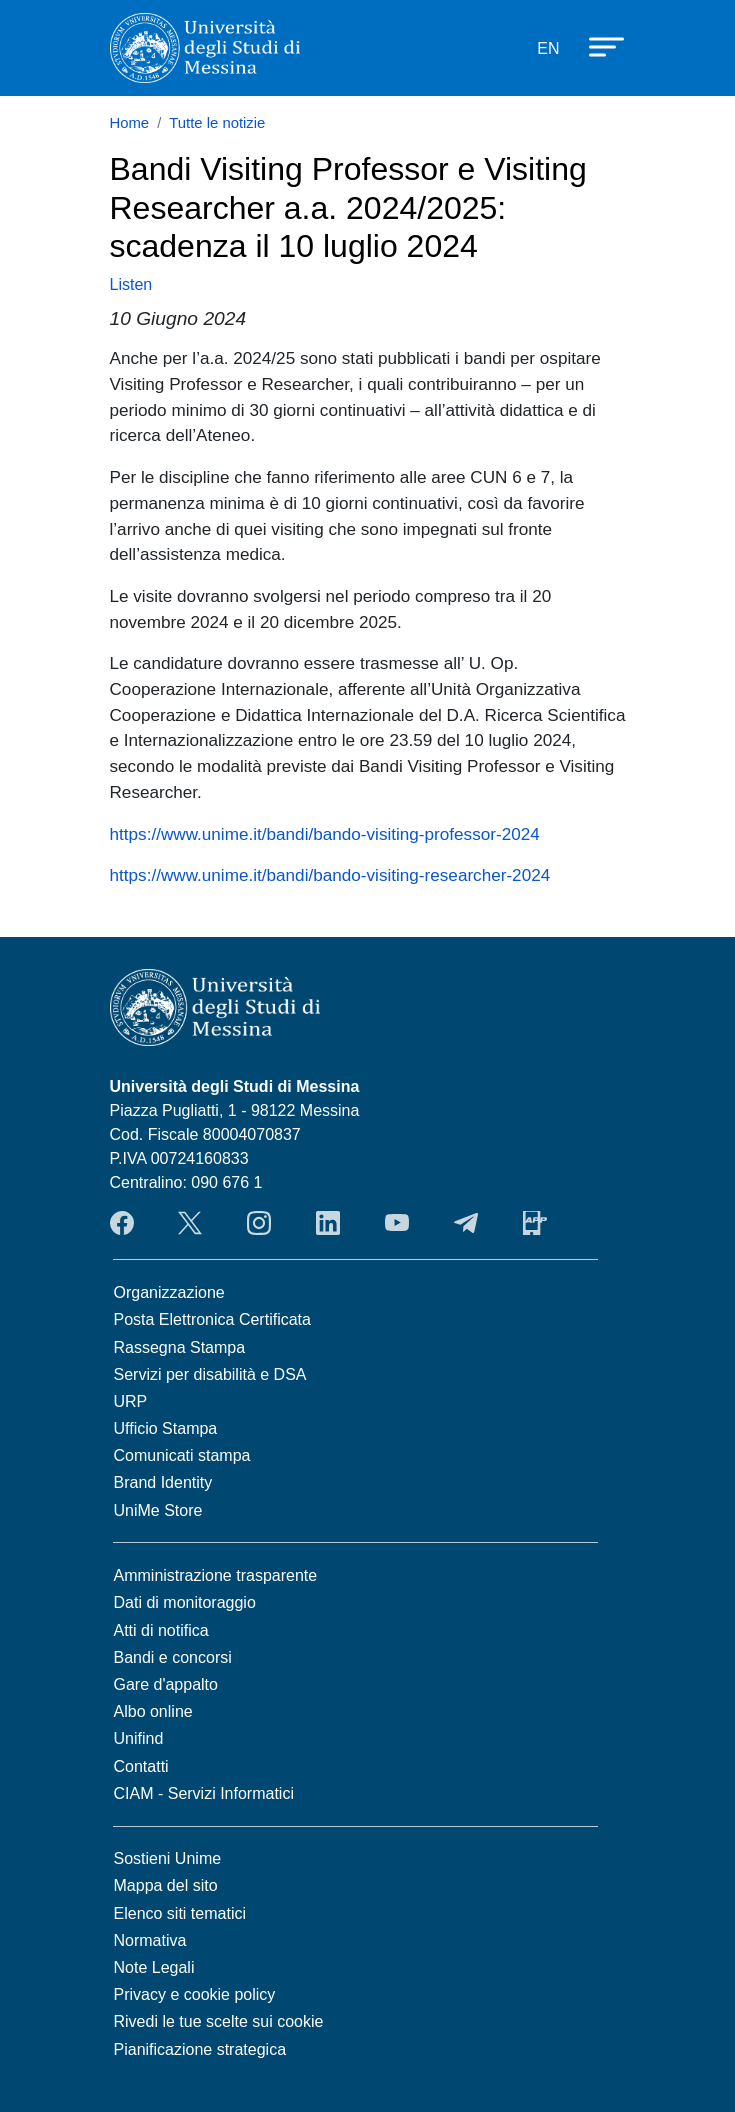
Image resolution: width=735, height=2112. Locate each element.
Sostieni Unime (168, 1858)
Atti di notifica (161, 1630)
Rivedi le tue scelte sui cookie (219, 2021)
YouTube (397, 1223)
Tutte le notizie (217, 123)
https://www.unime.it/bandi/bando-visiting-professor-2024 (325, 834)
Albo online (153, 1711)
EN (548, 48)
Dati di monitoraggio (185, 1602)
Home (130, 123)
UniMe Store (158, 1510)
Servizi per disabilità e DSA (210, 1374)
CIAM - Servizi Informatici (204, 1793)
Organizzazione (169, 1292)
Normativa (150, 1940)
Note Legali (154, 1967)
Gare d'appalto (166, 1684)
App (535, 1223)
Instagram (259, 1223)
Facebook (122, 1223)
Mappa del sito (166, 1885)
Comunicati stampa (182, 1455)
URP (131, 1401)
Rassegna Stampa (180, 1347)
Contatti (141, 1766)
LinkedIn (328, 1223)
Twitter (190, 1223)
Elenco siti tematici (180, 1913)
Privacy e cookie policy (195, 1994)
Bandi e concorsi (173, 1657)
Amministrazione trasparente (216, 1575)
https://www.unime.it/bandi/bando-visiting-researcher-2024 (330, 875)
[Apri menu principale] (597, 45)
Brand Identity (163, 1482)
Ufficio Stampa (166, 1428)
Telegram (466, 1223)
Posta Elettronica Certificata (212, 1319)
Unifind (139, 1738)
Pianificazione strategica (200, 2049)
